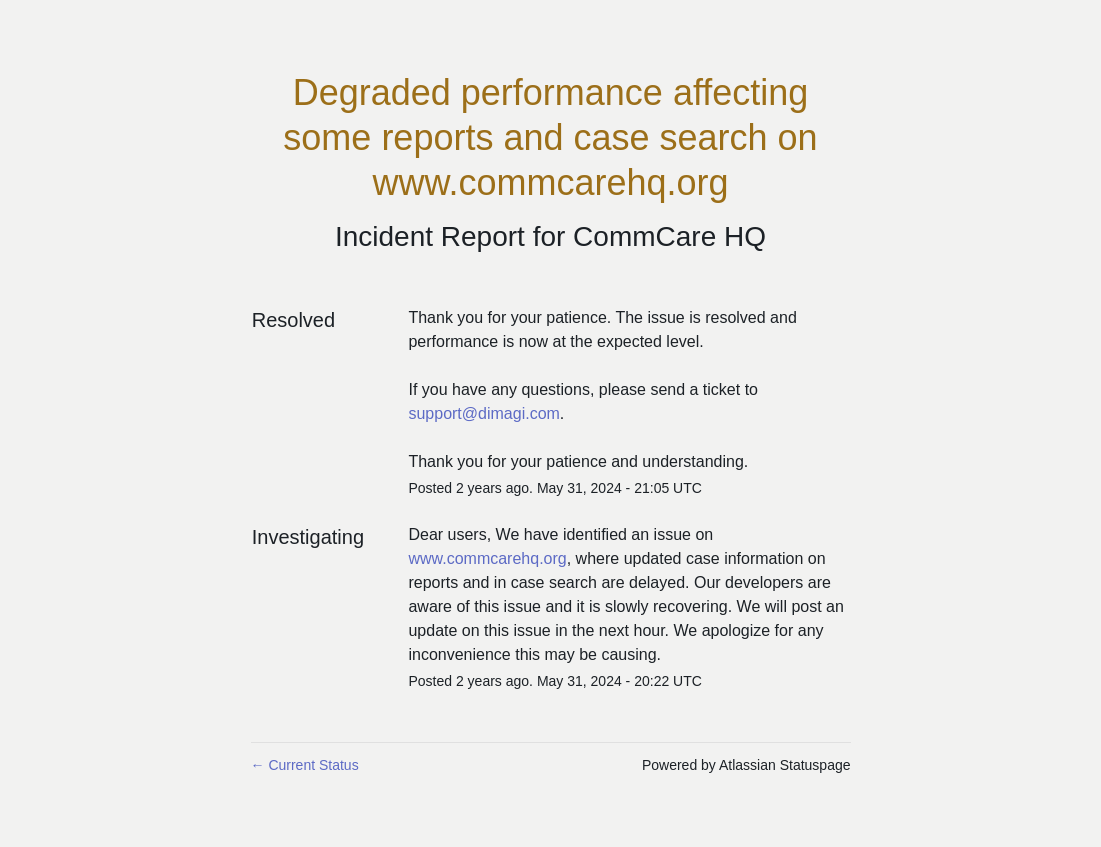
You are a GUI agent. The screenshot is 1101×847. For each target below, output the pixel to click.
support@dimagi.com (483, 413)
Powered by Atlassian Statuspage (746, 765)
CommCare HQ (669, 236)
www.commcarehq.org (487, 558)
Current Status (305, 765)
